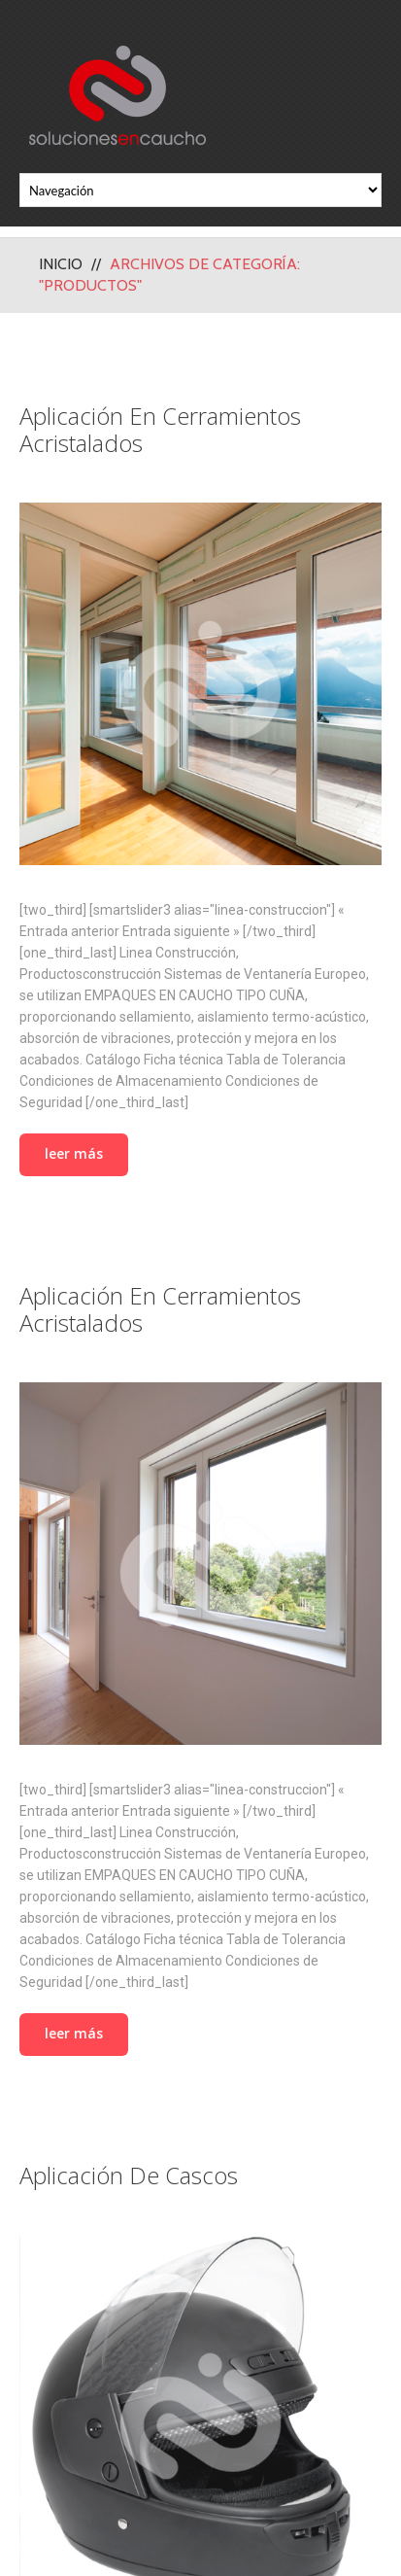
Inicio (61, 264)
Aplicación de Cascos (128, 2175)
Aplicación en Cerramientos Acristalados (160, 429)
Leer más (74, 1153)
